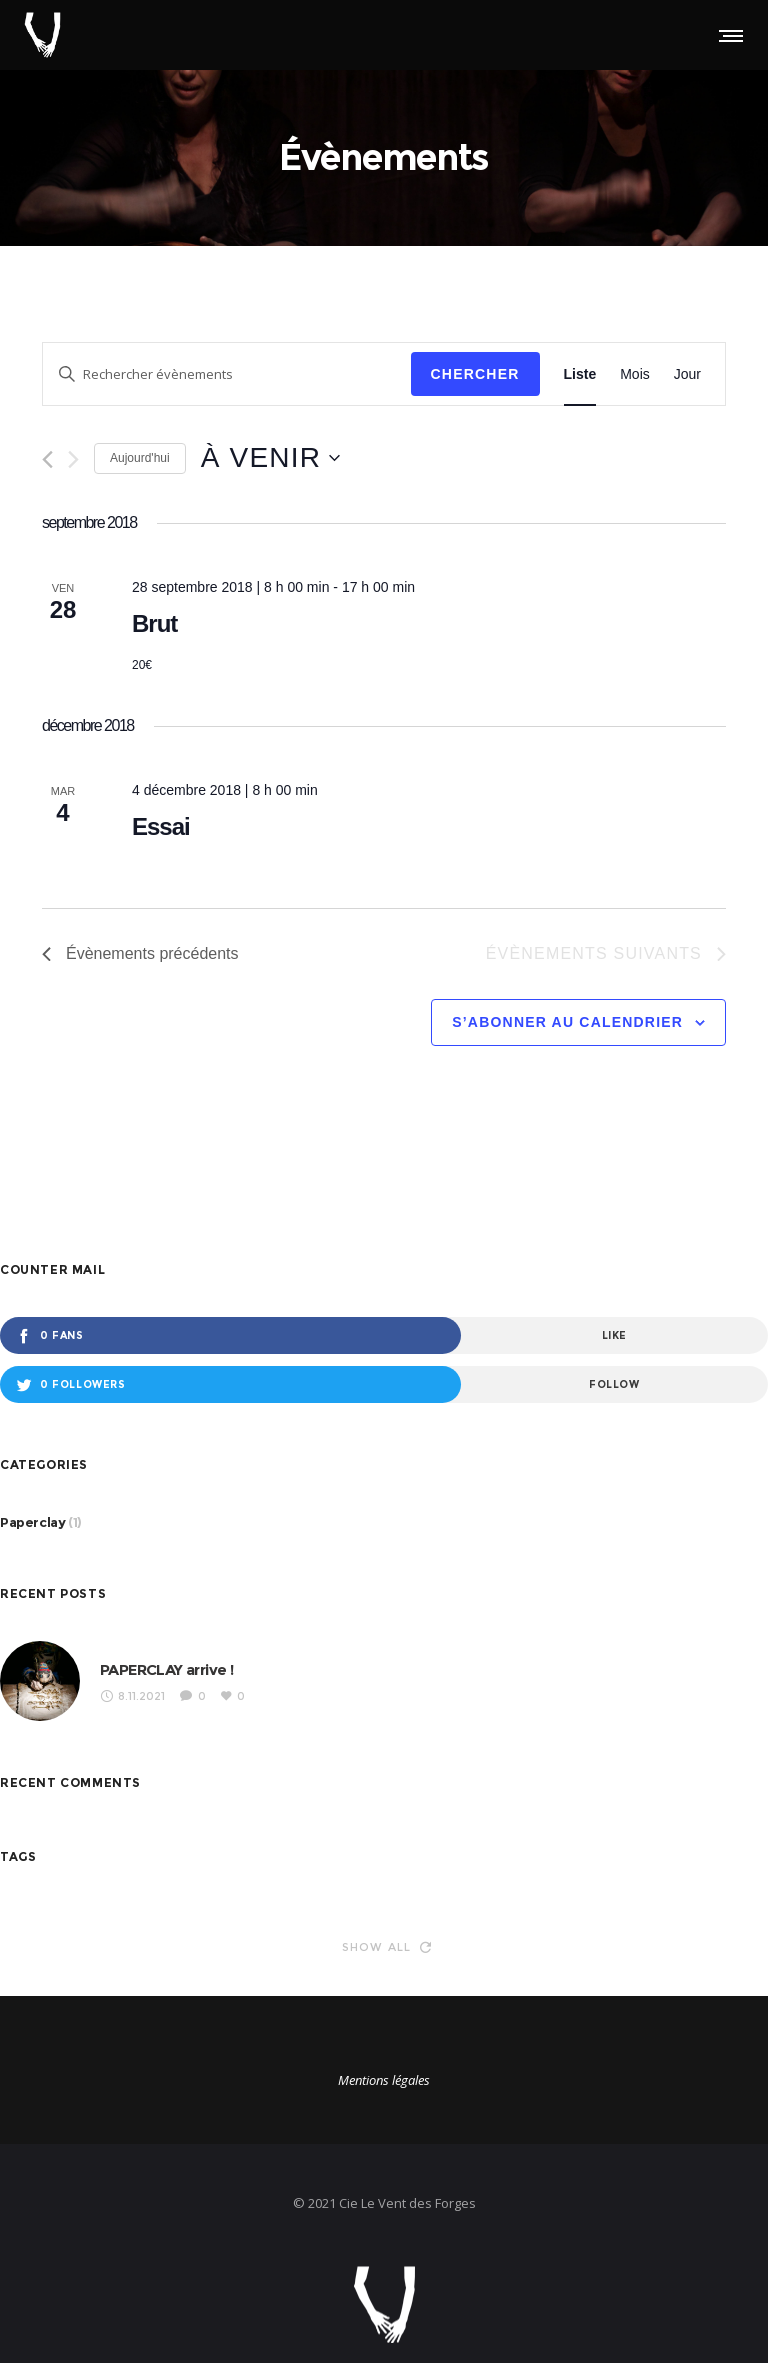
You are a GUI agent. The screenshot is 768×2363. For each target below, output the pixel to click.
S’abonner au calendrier (567, 1022)
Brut (154, 623)
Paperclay (32, 1522)
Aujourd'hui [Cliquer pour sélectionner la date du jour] (140, 458)
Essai (161, 826)
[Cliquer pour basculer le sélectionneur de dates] (270, 458)
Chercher (475, 374)
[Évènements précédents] (47, 459)
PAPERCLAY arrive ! (166, 1669)
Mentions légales (384, 2080)
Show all (387, 1947)
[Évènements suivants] (73, 459)
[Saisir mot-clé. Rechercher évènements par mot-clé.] (227, 374)
